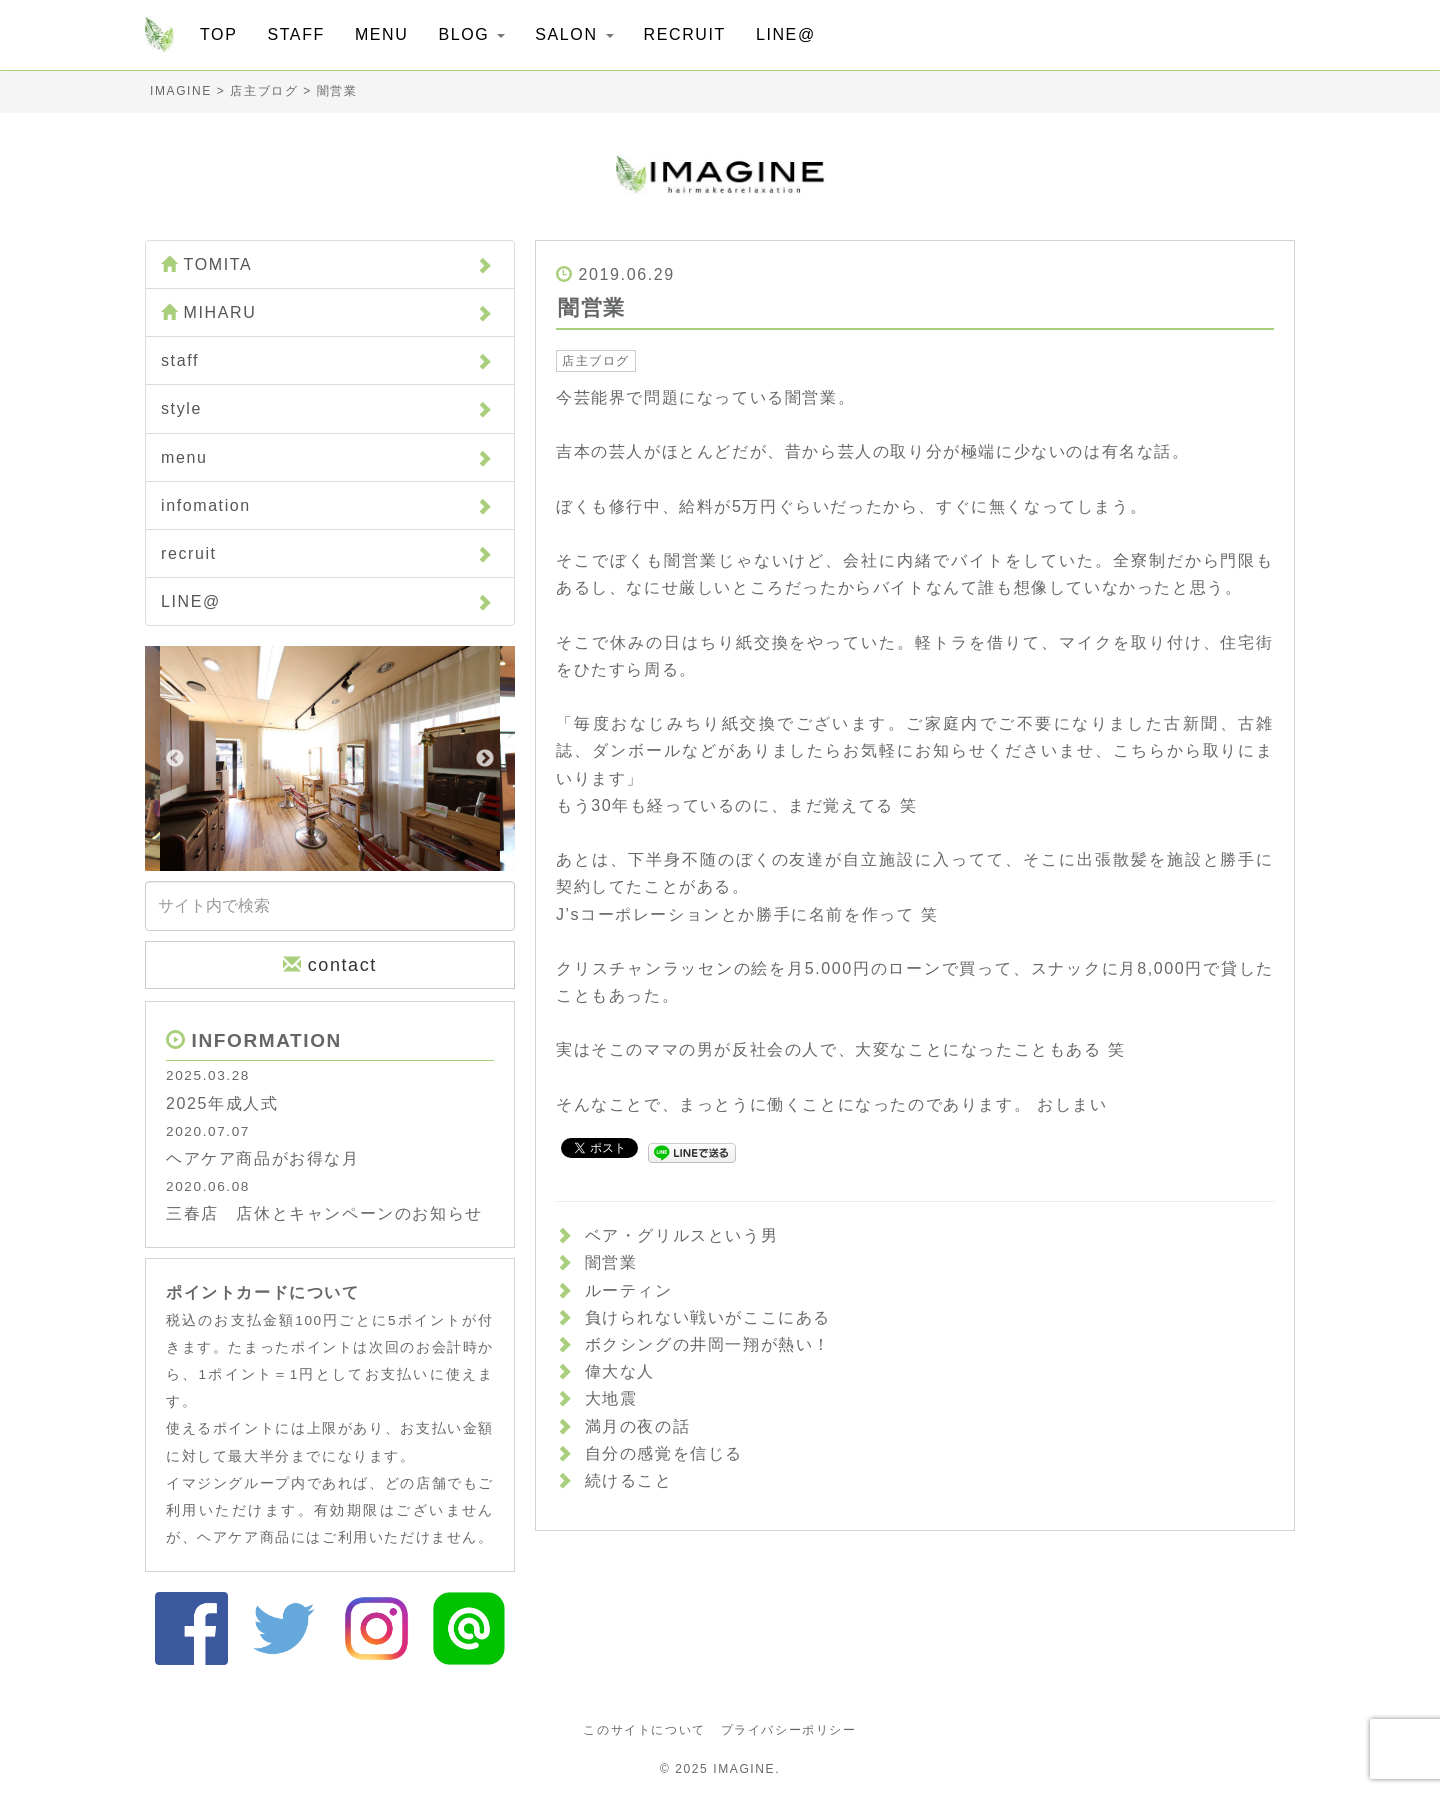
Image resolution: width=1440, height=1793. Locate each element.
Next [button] (485, 759)
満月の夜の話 (638, 1426)
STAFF (295, 34)
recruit (327, 553)
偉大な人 (620, 1371)
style (327, 408)
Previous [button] (175, 759)
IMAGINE (744, 1769)
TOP (218, 34)
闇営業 (611, 1262)
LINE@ (786, 34)
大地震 (611, 1398)
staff (327, 360)
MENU (382, 34)
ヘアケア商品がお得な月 (263, 1158)
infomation (327, 505)
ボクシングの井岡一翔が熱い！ (708, 1344)
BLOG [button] (471, 34)
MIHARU (327, 312)
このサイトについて (644, 1730)
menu (327, 457)
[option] (330, 758)
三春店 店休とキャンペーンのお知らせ (324, 1213)
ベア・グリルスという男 (682, 1235)
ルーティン (629, 1290)
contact (330, 964)
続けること (629, 1480)
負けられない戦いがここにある (708, 1317)
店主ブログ (596, 361)
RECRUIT (685, 34)
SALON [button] (574, 34)
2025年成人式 (222, 1103)
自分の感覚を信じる (664, 1453)
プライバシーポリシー (789, 1730)
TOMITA (327, 264)
